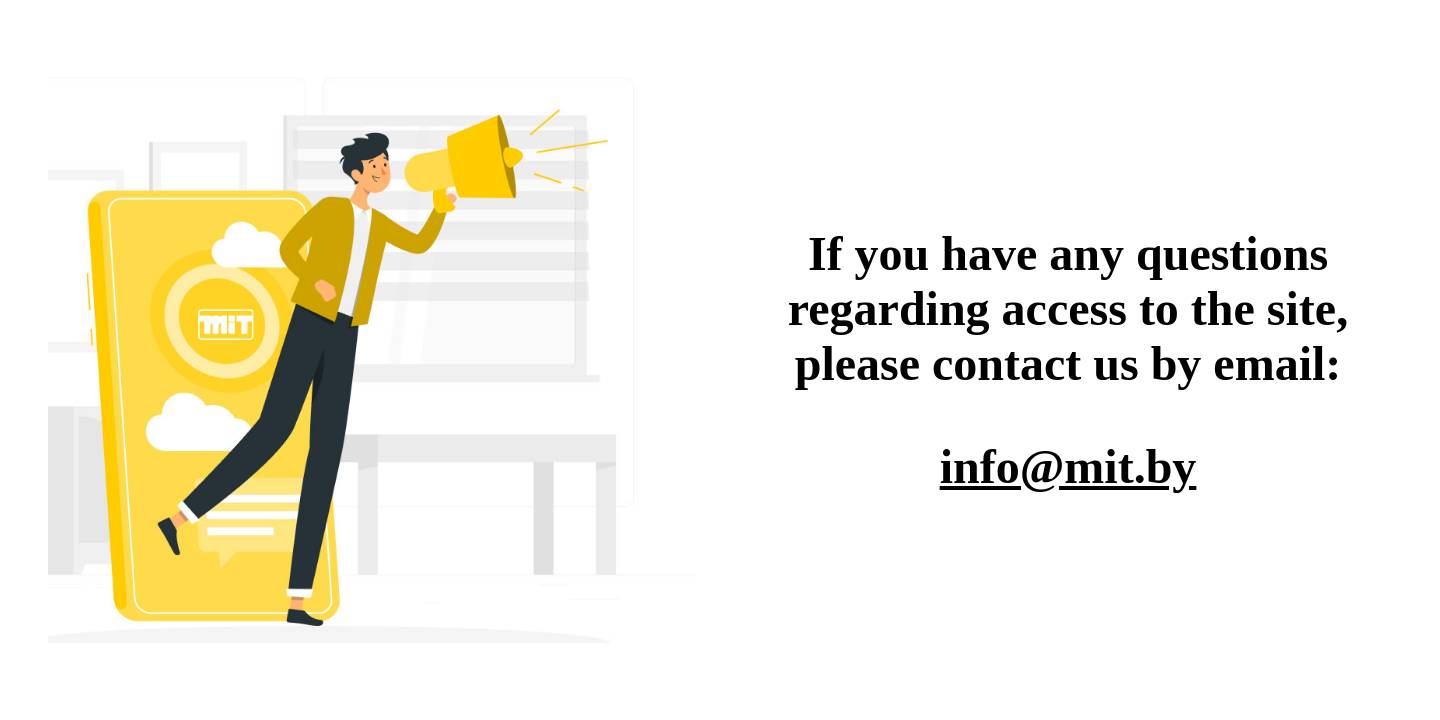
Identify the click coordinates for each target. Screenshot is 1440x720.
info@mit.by (1068, 466)
